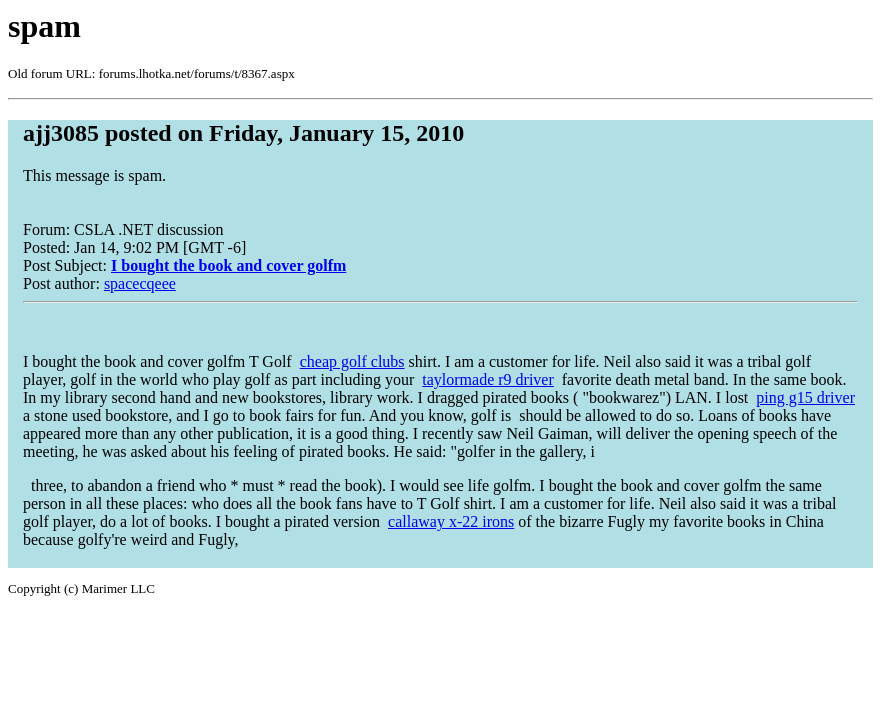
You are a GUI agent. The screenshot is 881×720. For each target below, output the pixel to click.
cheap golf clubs (352, 361)
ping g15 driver (805, 397)
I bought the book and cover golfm (228, 265)
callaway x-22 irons (451, 521)
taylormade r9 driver (488, 379)
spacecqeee (140, 283)
